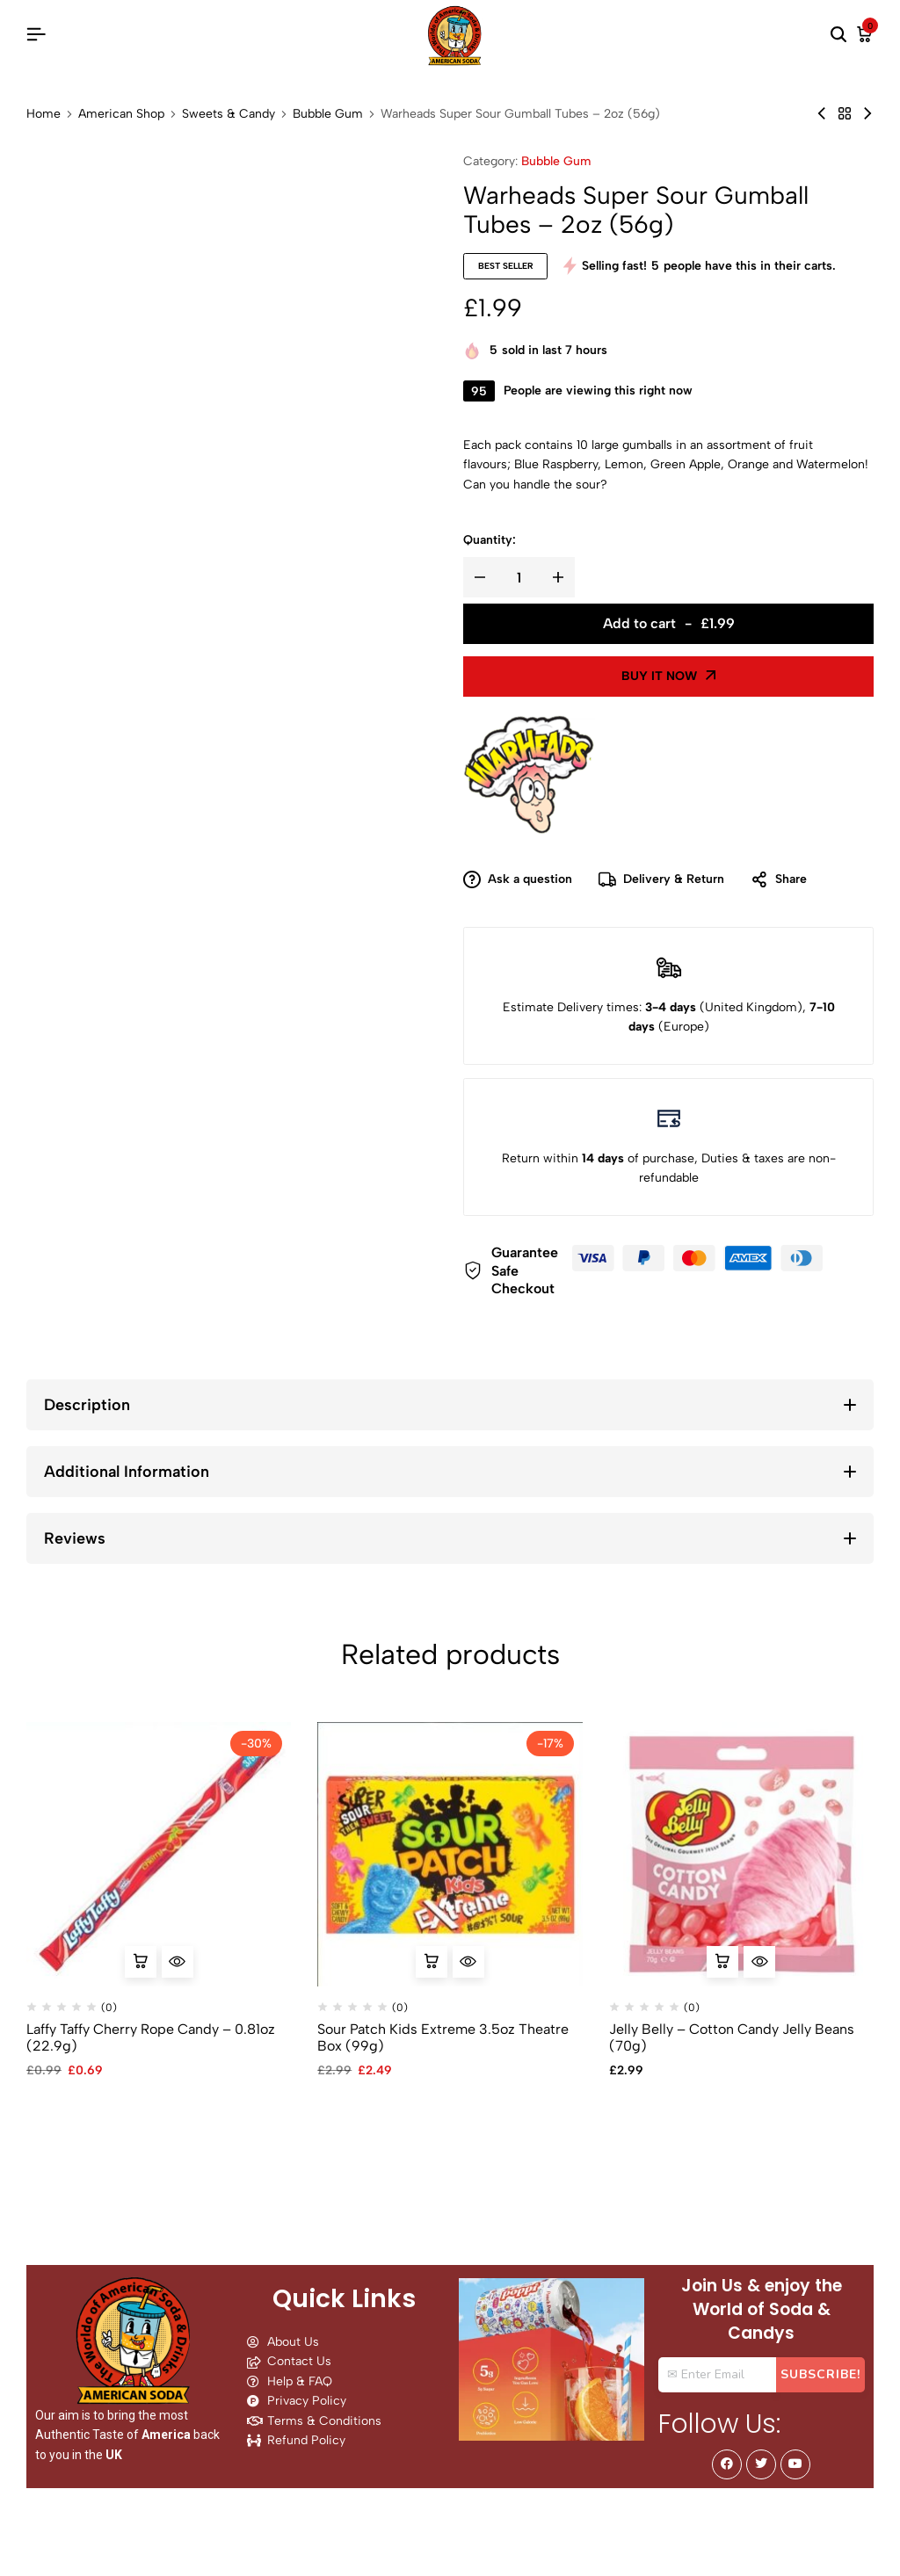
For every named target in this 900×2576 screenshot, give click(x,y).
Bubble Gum (328, 114)
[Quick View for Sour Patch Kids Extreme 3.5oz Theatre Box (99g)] (468, 1962)
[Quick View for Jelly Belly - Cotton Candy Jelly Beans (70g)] (759, 1962)
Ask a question (517, 880)
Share (779, 880)
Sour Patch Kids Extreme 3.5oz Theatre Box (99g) (443, 2037)
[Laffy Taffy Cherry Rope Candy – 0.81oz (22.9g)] (158, 1854)
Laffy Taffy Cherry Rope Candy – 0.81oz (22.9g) (150, 2037)
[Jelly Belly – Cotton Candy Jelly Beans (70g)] (741, 1854)
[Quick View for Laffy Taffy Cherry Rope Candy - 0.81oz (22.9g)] (177, 1962)
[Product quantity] (519, 577)
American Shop (121, 114)
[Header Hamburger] (36, 35)
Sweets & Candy (228, 114)
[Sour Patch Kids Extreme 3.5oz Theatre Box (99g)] (449, 1854)
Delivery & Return (661, 880)
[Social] (727, 2464)
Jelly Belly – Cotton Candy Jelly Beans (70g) (731, 2037)
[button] (140, 1962)
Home (43, 114)
